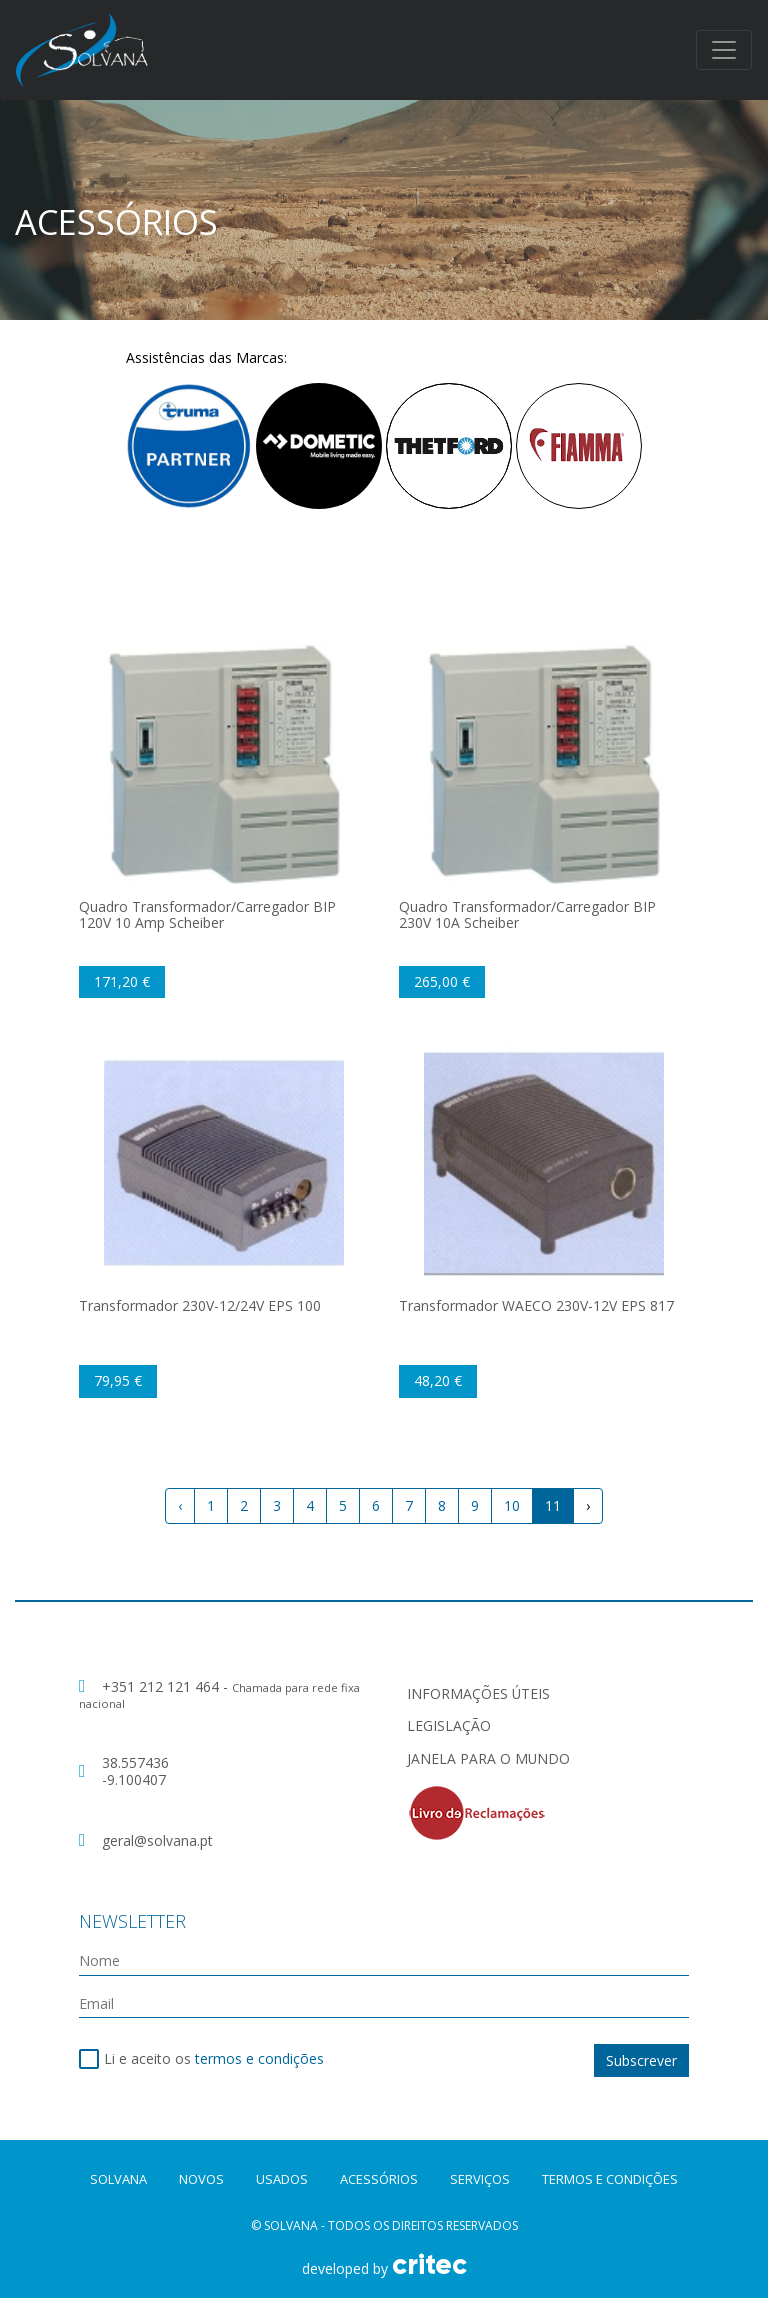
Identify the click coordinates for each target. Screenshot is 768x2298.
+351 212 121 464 (162, 1686)
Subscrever (641, 2060)
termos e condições (259, 2058)
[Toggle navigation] (724, 50)
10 (512, 1505)
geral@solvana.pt (157, 1840)
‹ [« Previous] (180, 1505)
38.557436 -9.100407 (135, 1771)
